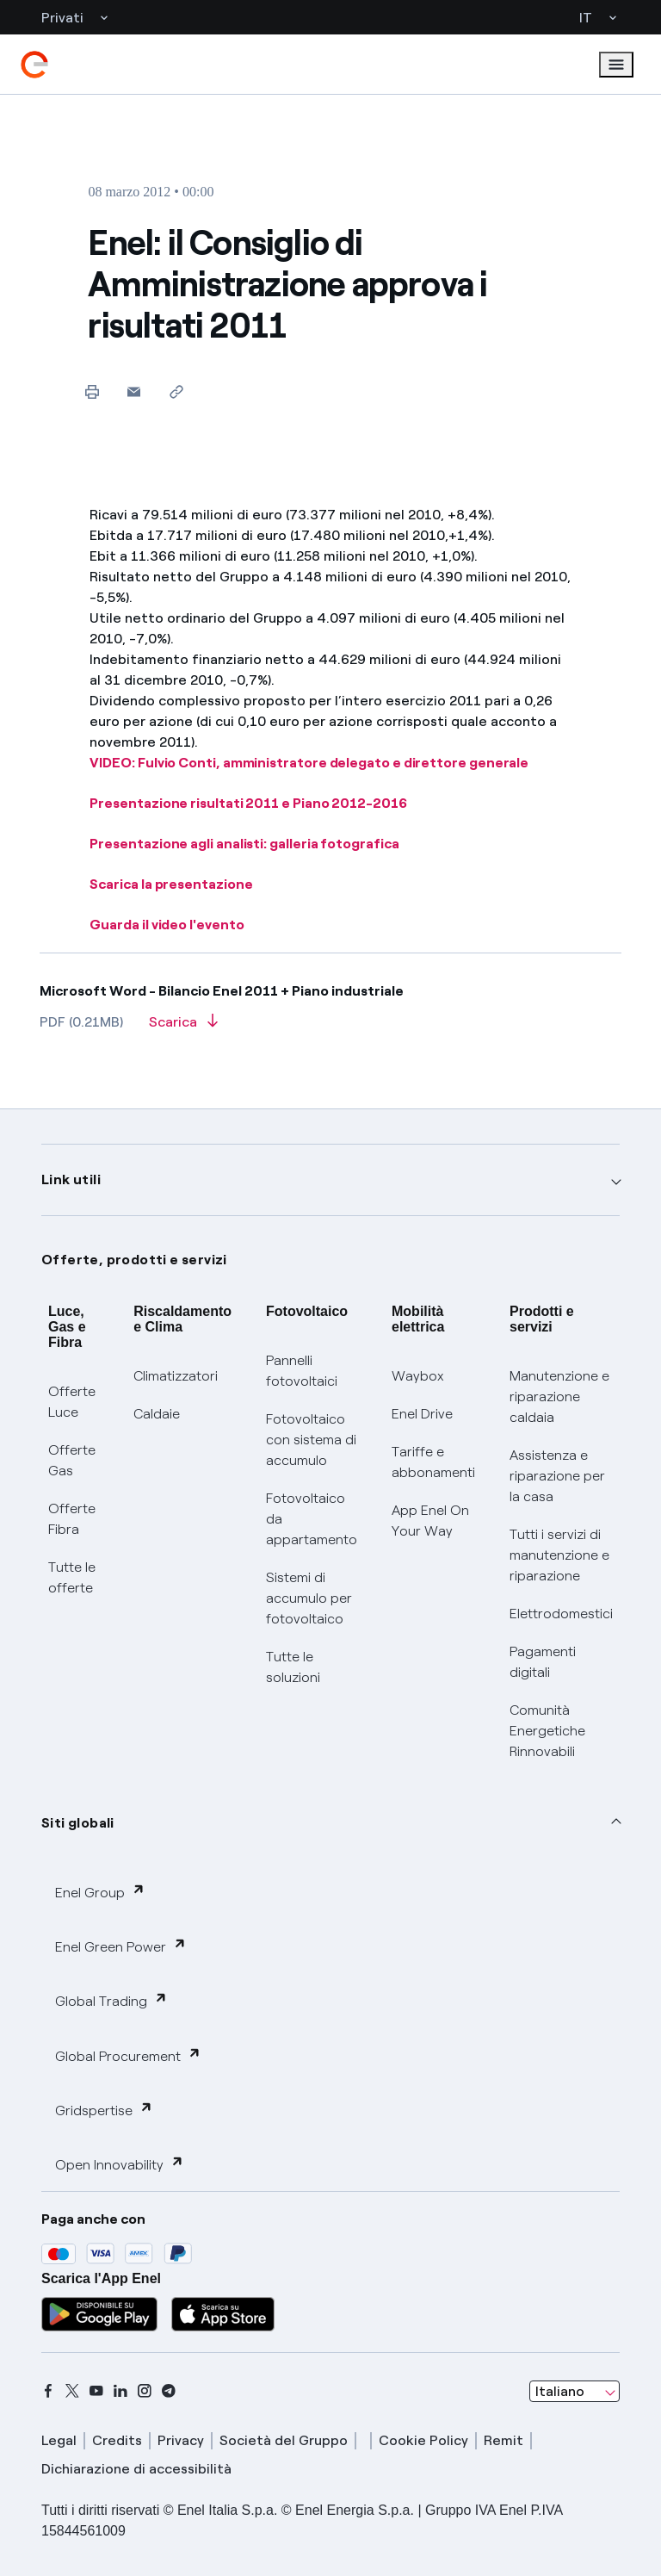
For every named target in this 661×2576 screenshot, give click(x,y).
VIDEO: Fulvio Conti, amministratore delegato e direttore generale (309, 762)
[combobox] (574, 2391)
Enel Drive (422, 1414)
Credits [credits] (117, 2440)
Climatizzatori (175, 1376)
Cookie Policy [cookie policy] (423, 2440)
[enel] (34, 64)
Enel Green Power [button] (121, 1946)
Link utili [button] (71, 1179)
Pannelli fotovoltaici (301, 1370)
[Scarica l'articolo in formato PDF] (183, 1027)
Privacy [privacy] (181, 2440)
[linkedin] (120, 2391)
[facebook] (48, 2391)
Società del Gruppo (283, 2440)
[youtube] (96, 2391)
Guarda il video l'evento (167, 924)
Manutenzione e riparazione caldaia (559, 1396)
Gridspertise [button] (104, 2110)
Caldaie (156, 1414)
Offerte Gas (72, 1460)
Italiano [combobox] (559, 2391)
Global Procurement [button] (128, 2055)
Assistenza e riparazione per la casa (557, 1476)
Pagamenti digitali (543, 1661)
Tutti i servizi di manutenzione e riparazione (559, 1555)
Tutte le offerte (72, 1577)
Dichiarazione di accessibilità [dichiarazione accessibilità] (136, 2469)
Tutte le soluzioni (293, 1666)
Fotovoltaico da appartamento (311, 1519)
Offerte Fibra (72, 1518)
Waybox (418, 1376)
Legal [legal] (59, 2440)
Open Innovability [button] (119, 2164)
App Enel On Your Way (430, 1520)
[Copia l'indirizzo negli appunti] (176, 391)
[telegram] (169, 2391)
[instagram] (144, 2391)
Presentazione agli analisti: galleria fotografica (244, 843)
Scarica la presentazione (171, 884)
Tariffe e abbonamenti (433, 1461)
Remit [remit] (503, 2440)
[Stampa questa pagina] (91, 391)
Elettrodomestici (561, 1613)
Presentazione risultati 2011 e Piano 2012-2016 (248, 803)
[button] (133, 391)
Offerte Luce (72, 1401)
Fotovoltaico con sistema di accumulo (311, 1439)
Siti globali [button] (77, 1823)
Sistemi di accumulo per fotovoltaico (309, 1598)
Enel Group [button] (100, 1892)
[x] (72, 2391)
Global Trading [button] (111, 2000)
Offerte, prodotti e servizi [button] (134, 1259)
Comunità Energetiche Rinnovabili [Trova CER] (547, 1731)
